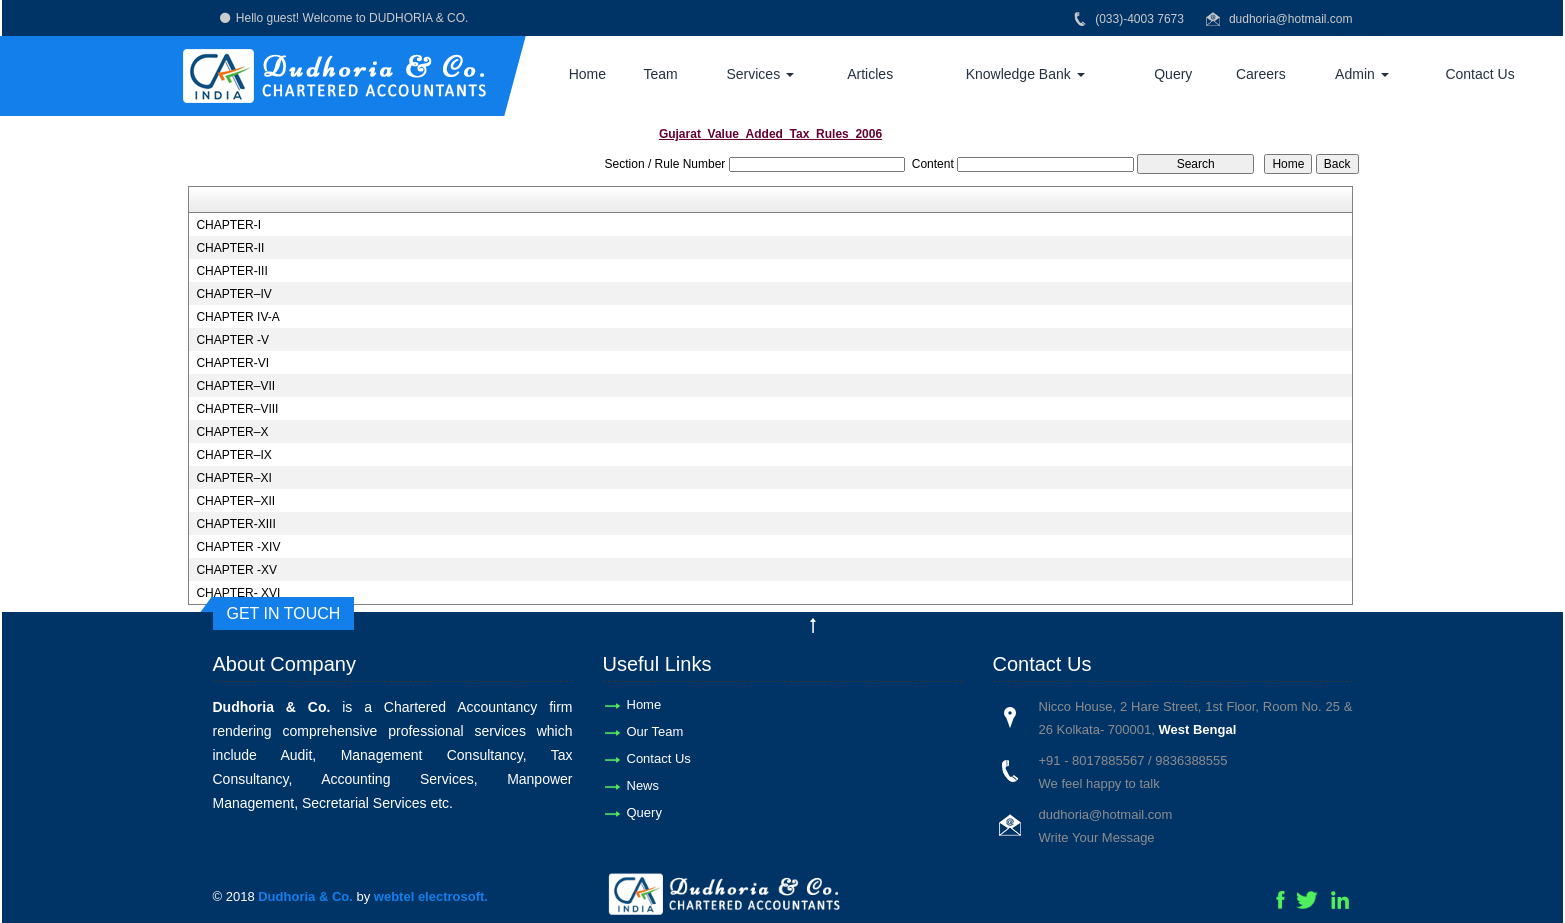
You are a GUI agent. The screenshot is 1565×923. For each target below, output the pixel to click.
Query (1173, 74)
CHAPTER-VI (232, 363)
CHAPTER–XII (235, 501)
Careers (1261, 74)
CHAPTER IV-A (237, 317)
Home (587, 74)
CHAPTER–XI (233, 478)
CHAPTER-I (228, 225)
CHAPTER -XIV (238, 547)
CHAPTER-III (231, 271)
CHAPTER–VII (235, 386)
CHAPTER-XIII (235, 524)
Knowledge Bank (1025, 74)
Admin (1362, 74)
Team (660, 74)
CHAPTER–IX (233, 455)
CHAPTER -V (232, 340)
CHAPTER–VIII (237, 409)
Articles (870, 74)
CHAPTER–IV (233, 294)
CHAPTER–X (232, 432)
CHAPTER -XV (236, 570)
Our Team (655, 731)
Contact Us (1479, 74)
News (643, 785)
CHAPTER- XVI (238, 593)
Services (760, 74)
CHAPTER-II (230, 248)
